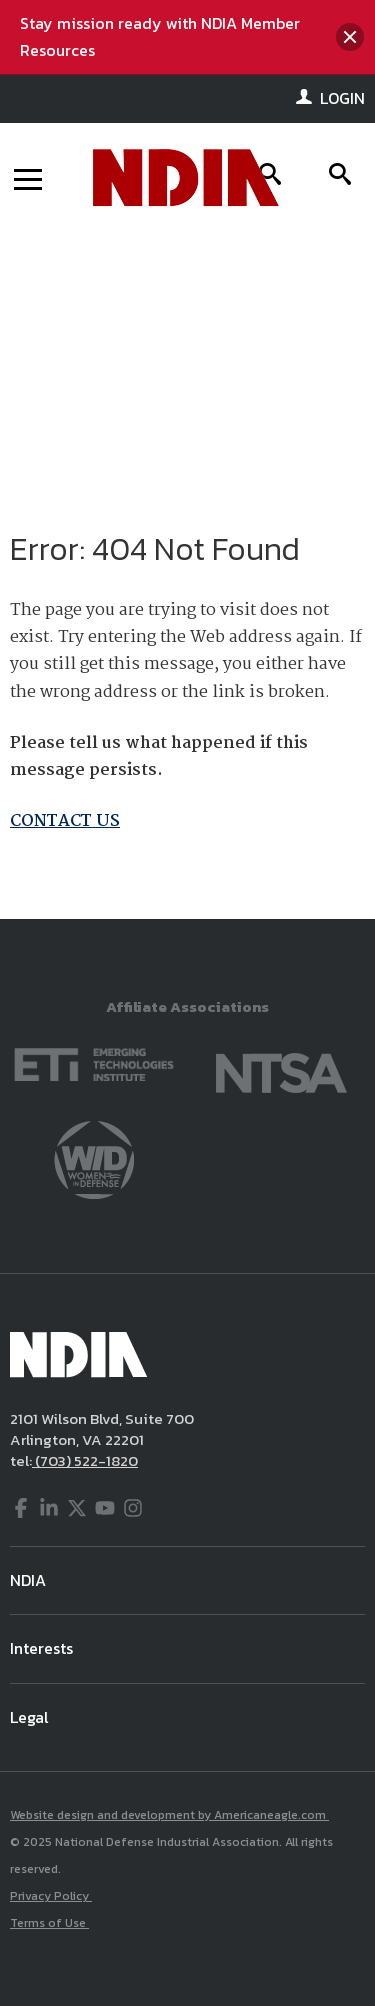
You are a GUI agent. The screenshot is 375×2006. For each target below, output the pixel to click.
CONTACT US (65, 821)
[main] (187, 576)
